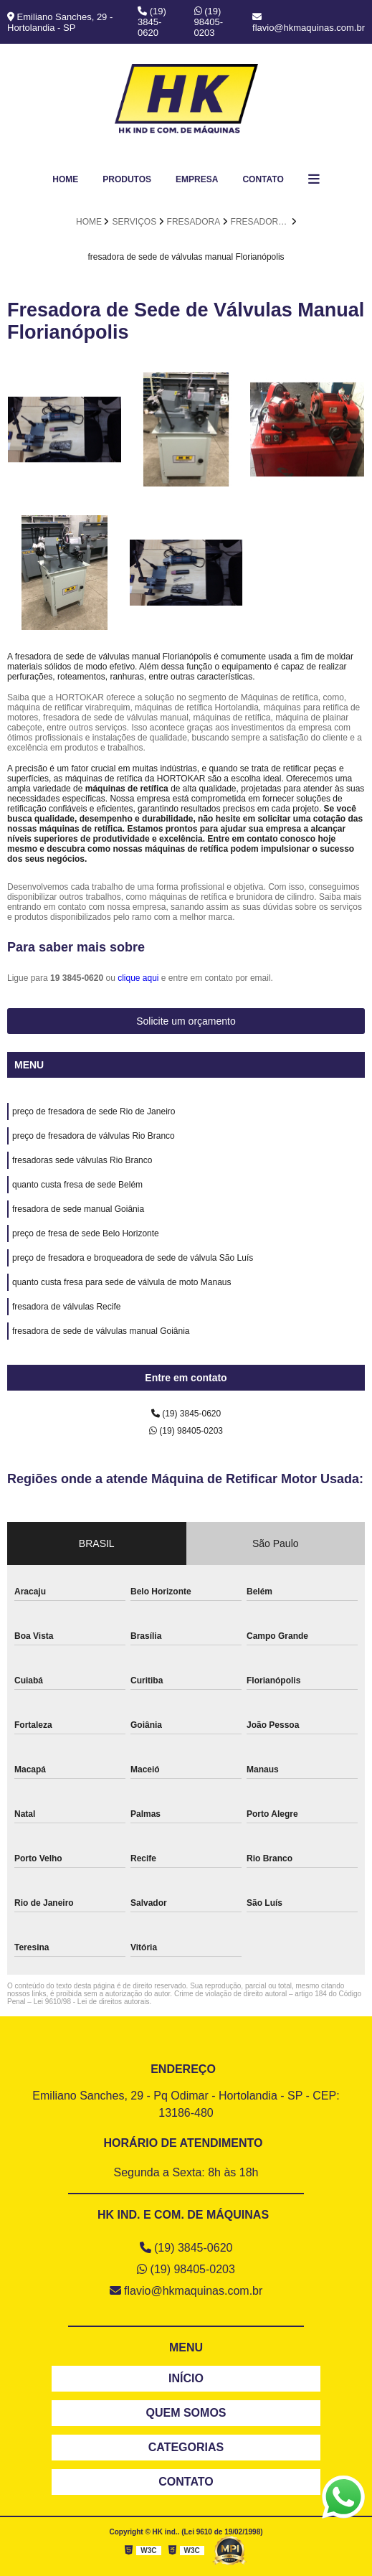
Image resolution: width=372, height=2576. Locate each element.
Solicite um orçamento (186, 1021)
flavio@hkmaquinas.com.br (308, 22)
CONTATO (185, 2482)
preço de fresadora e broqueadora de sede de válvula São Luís (132, 1258)
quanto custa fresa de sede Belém (77, 1185)
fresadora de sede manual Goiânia (78, 1209)
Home (65, 179)
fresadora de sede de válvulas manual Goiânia (101, 1331)
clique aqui (138, 978)
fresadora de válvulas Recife (66, 1307)
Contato (262, 179)
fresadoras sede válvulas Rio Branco (82, 1160)
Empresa (197, 179)
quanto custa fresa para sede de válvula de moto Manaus (122, 1282)
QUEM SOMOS (186, 2413)
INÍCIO (186, 2378)
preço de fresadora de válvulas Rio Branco (93, 1136)
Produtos (126, 179)
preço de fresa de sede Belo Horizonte (85, 1233)
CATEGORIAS (186, 2447)
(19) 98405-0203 (208, 22)
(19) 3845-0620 (152, 22)
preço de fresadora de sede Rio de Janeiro (93, 1111)
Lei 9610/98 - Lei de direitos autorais (92, 2002)
